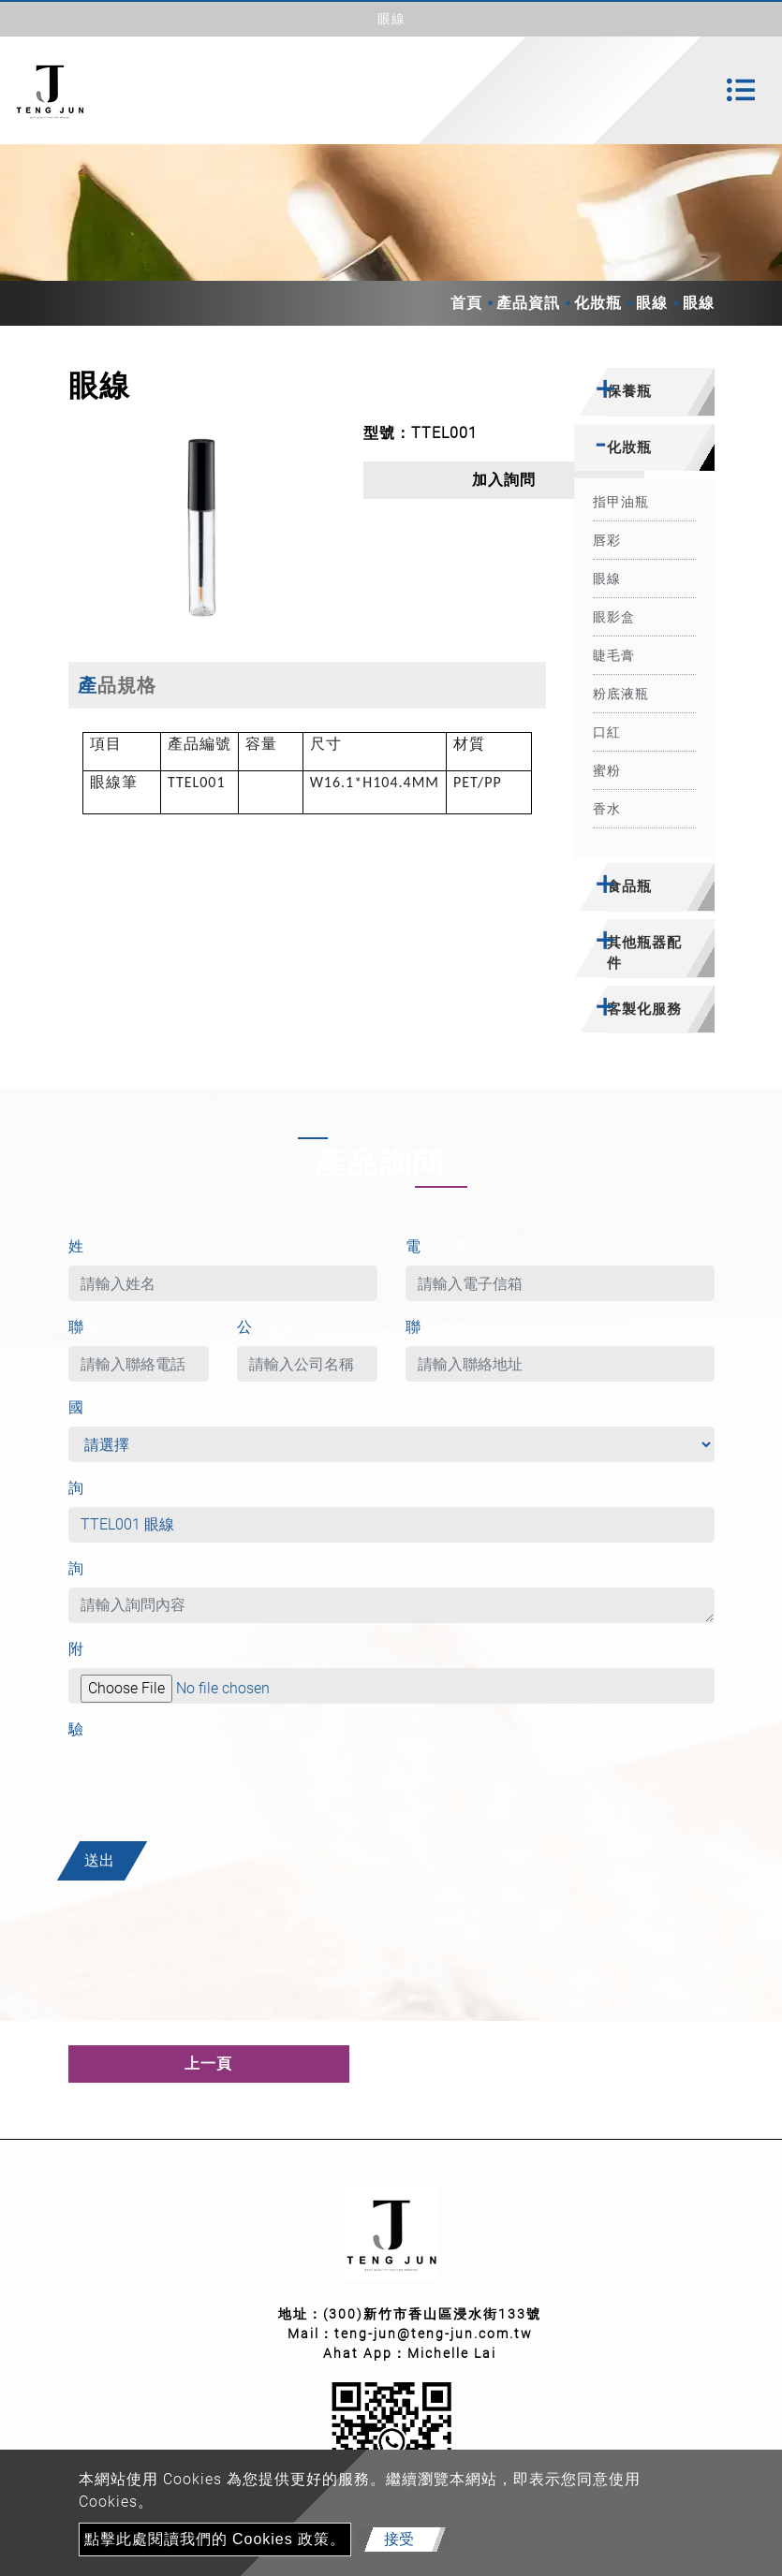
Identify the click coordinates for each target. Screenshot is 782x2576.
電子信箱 (443, 1246)
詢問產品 (100, 1488)
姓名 (90, 1246)
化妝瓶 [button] (629, 447)
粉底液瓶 (621, 693)
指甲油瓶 (621, 501)
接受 (399, 2539)
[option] (201, 528)
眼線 (652, 303)
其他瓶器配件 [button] (644, 953)
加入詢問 (504, 480)
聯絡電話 (100, 1327)
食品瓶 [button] (629, 886)
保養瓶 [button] (629, 391)
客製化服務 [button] (644, 1009)
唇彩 (607, 540)
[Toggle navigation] (741, 90)
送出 (99, 1860)
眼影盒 (614, 616)
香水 (607, 808)
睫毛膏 (614, 655)
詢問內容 (106, 1568)
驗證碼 (92, 1729)
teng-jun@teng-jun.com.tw (433, 2333)
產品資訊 (528, 303)
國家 (90, 1407)
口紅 (607, 731)
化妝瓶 (598, 303)
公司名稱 (269, 1327)
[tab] (644, 392)
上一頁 (208, 2063)
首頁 (466, 303)
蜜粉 (607, 770)
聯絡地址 (437, 1327)
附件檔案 (100, 1649)
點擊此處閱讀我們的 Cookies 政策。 (215, 2539)
